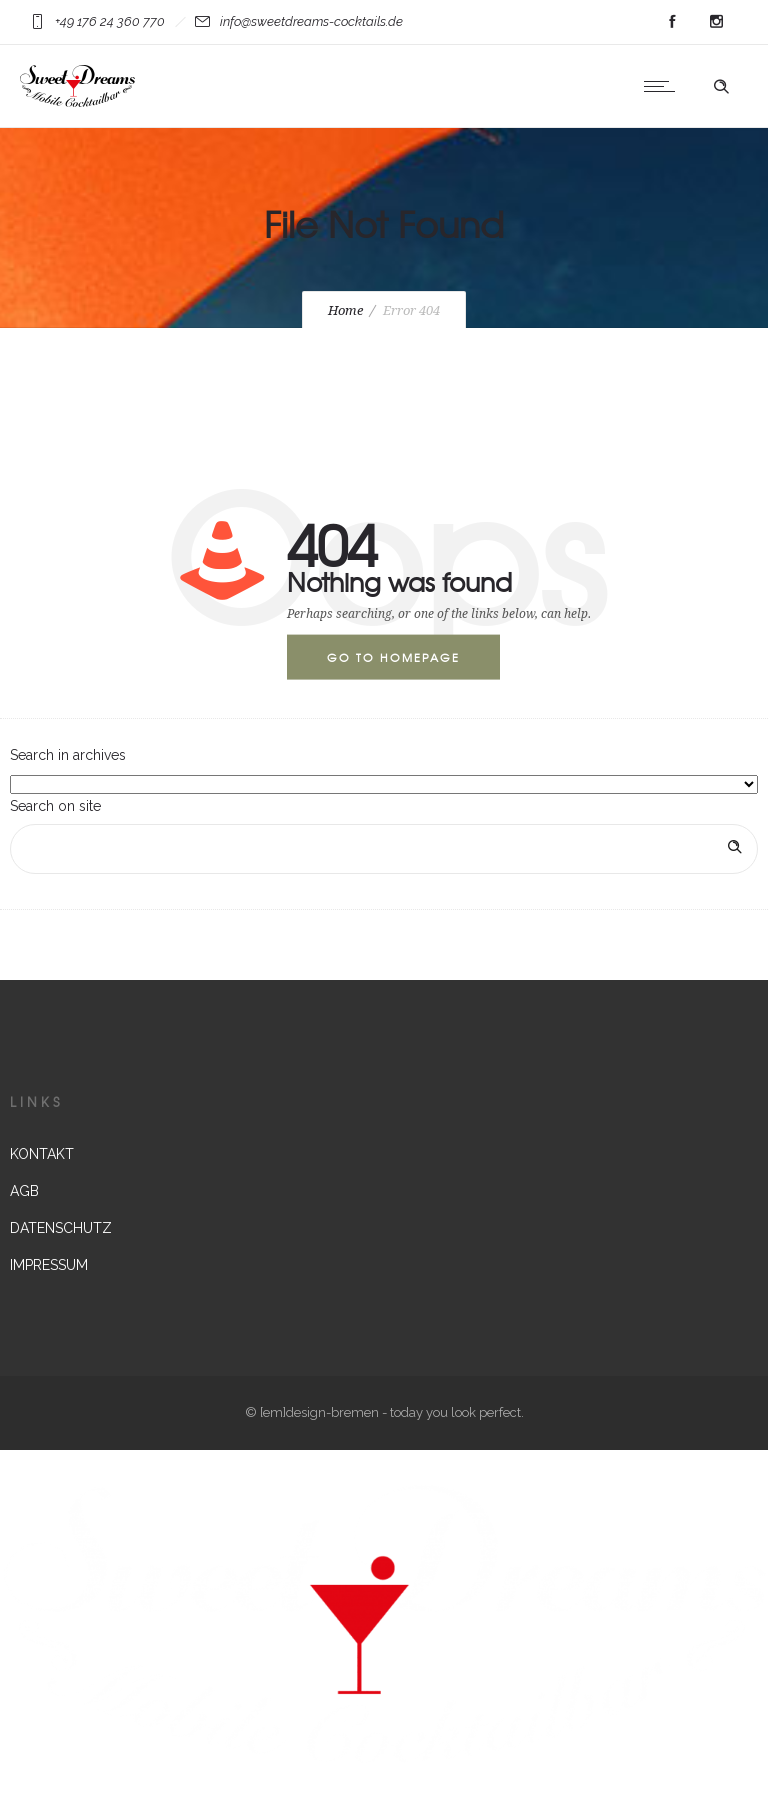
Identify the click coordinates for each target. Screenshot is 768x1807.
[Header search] (721, 87)
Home (345, 310)
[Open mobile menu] (664, 86)
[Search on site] (384, 849)
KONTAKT (42, 1154)
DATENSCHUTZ (61, 1228)
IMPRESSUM (49, 1265)
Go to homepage (393, 657)
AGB (24, 1191)
